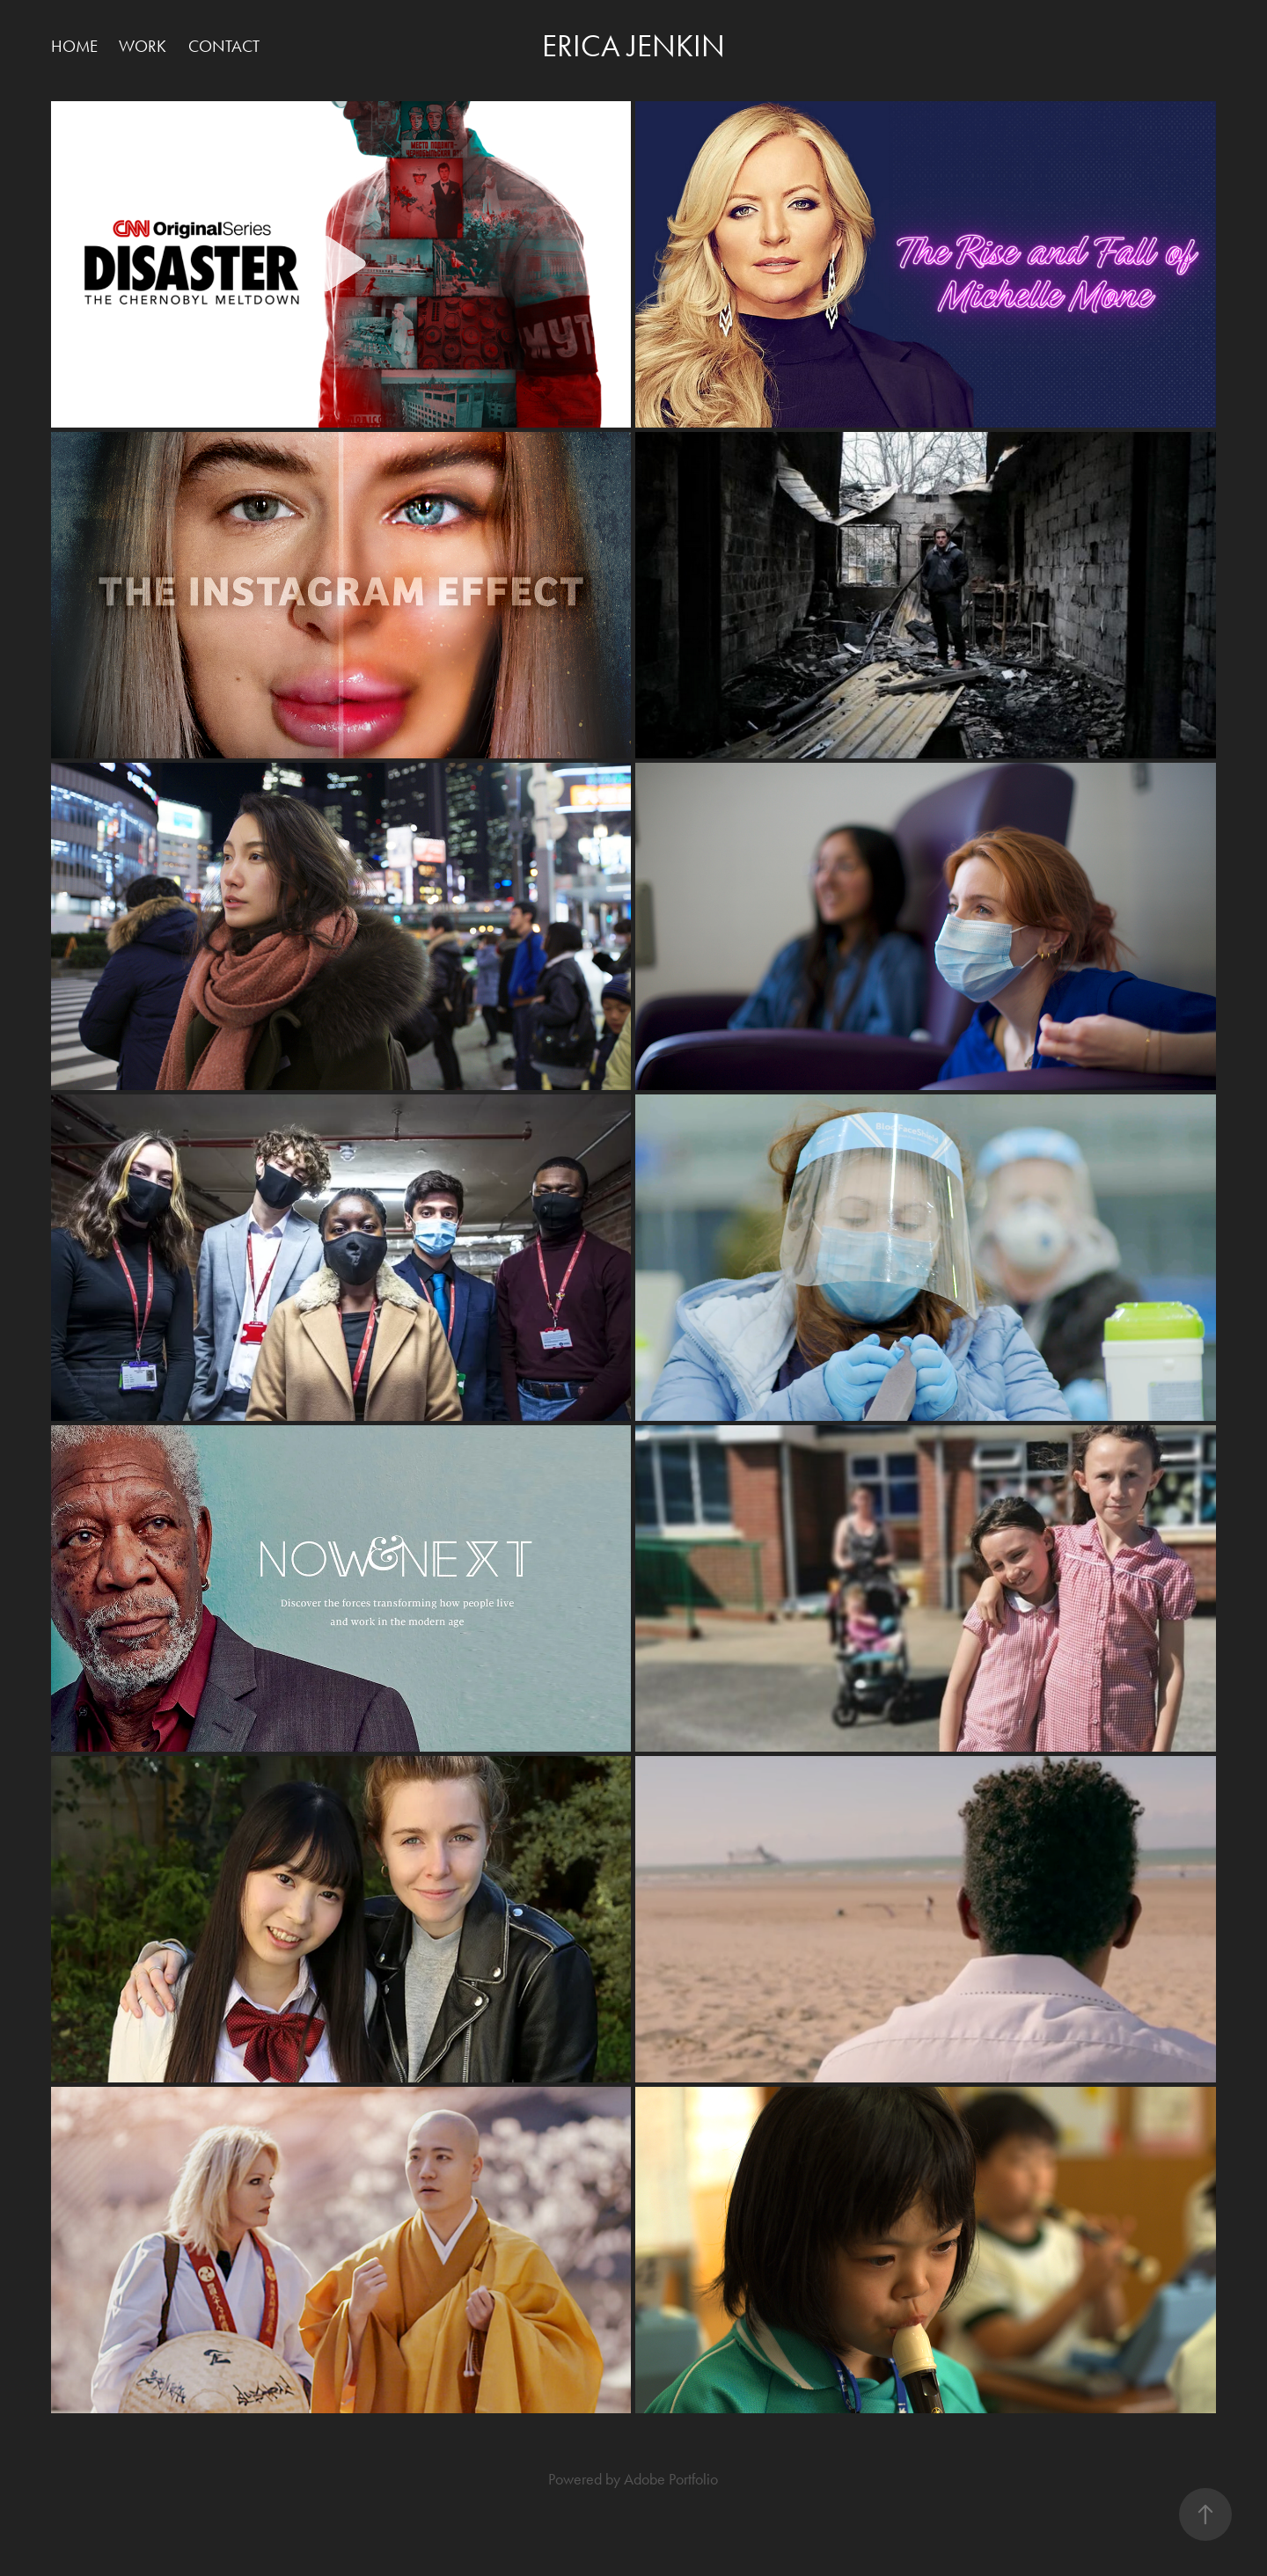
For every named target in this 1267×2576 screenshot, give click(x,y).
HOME (74, 46)
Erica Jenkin (633, 46)
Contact (224, 46)
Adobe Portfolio (671, 2479)
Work (142, 46)
